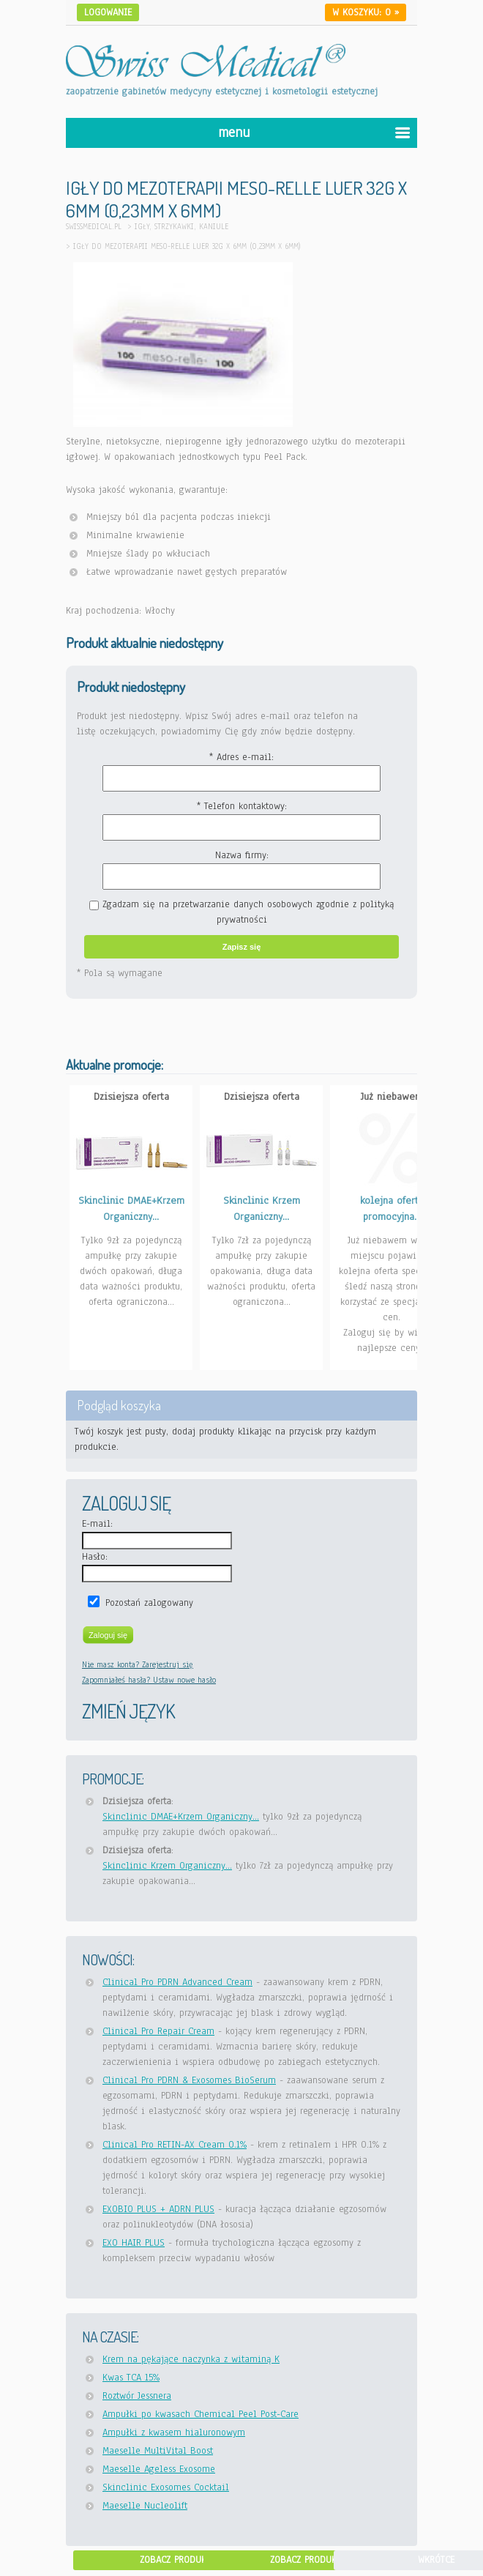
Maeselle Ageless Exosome (158, 2469)
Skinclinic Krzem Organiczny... (167, 1865)
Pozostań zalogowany (149, 1602)
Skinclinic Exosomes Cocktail (165, 2487)
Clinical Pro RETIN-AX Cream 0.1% (174, 2144)
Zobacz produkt (175, 2559)
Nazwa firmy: (242, 855)
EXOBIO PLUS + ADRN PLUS (158, 2209)
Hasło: (95, 1556)
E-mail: (97, 1523)
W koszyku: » (365, 12)
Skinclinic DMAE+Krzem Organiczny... (180, 1816)
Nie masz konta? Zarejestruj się (137, 1664)
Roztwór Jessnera (136, 2395)
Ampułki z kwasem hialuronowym (173, 2432)
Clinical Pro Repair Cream (158, 2031)
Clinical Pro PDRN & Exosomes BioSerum (189, 2080)
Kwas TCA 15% (131, 2377)
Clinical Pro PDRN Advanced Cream (177, 1982)
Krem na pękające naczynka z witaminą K (191, 2359)
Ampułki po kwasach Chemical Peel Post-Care (200, 2414)
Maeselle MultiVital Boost (157, 2450)
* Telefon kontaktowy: (242, 806)
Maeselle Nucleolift (144, 2505)
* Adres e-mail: (241, 757)
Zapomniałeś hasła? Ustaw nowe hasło (149, 1680)
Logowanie (108, 12)
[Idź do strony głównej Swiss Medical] (205, 51)
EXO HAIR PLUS (133, 2242)
